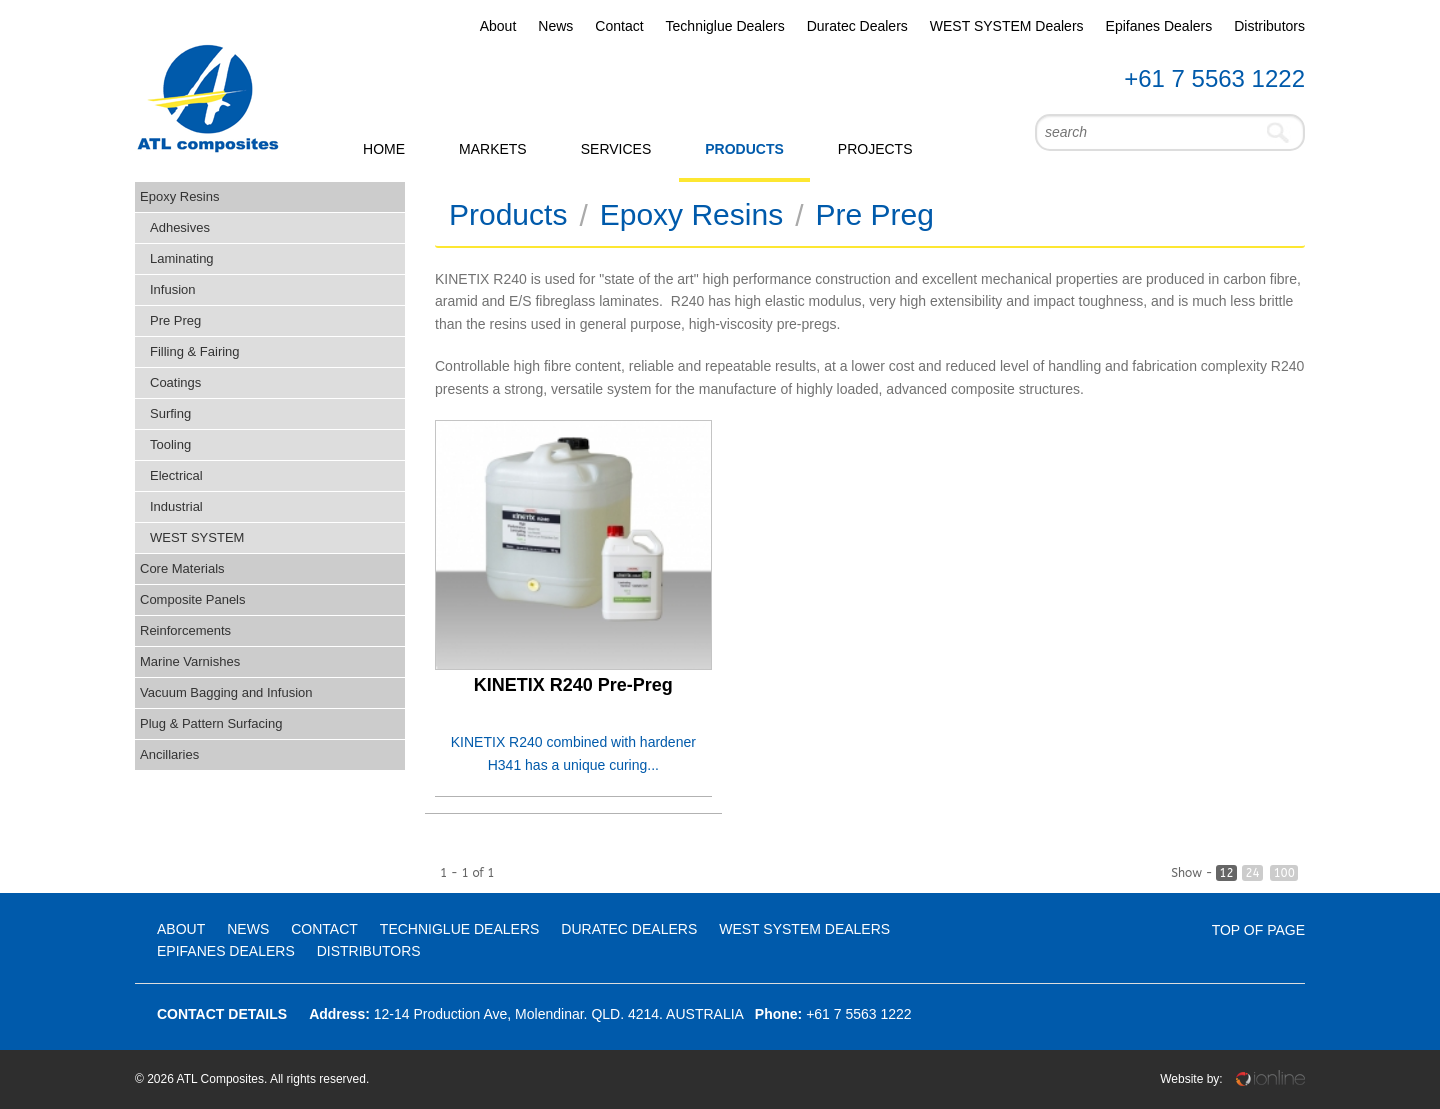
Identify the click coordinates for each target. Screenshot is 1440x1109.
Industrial (176, 506)
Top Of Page (1258, 930)
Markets (493, 149)
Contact (619, 26)
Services (616, 149)
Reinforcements (185, 630)
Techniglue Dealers (725, 26)
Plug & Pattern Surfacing (211, 723)
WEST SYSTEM (197, 537)
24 (1252, 873)
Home (384, 149)
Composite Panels (193, 599)
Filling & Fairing (195, 351)
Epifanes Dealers (1159, 26)
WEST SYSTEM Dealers (1007, 26)
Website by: (1232, 1079)
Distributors (1269, 26)
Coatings (175, 382)
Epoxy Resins (179, 196)
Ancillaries (169, 754)
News (555, 26)
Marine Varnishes (190, 661)
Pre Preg (175, 320)
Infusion (173, 289)
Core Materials (182, 568)
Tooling (170, 444)
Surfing (170, 413)
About (498, 26)
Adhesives (180, 227)
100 (1284, 873)
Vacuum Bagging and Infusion (226, 692)
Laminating (182, 258)
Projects (875, 149)
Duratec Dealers (857, 26)
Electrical (176, 475)
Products (744, 149)
